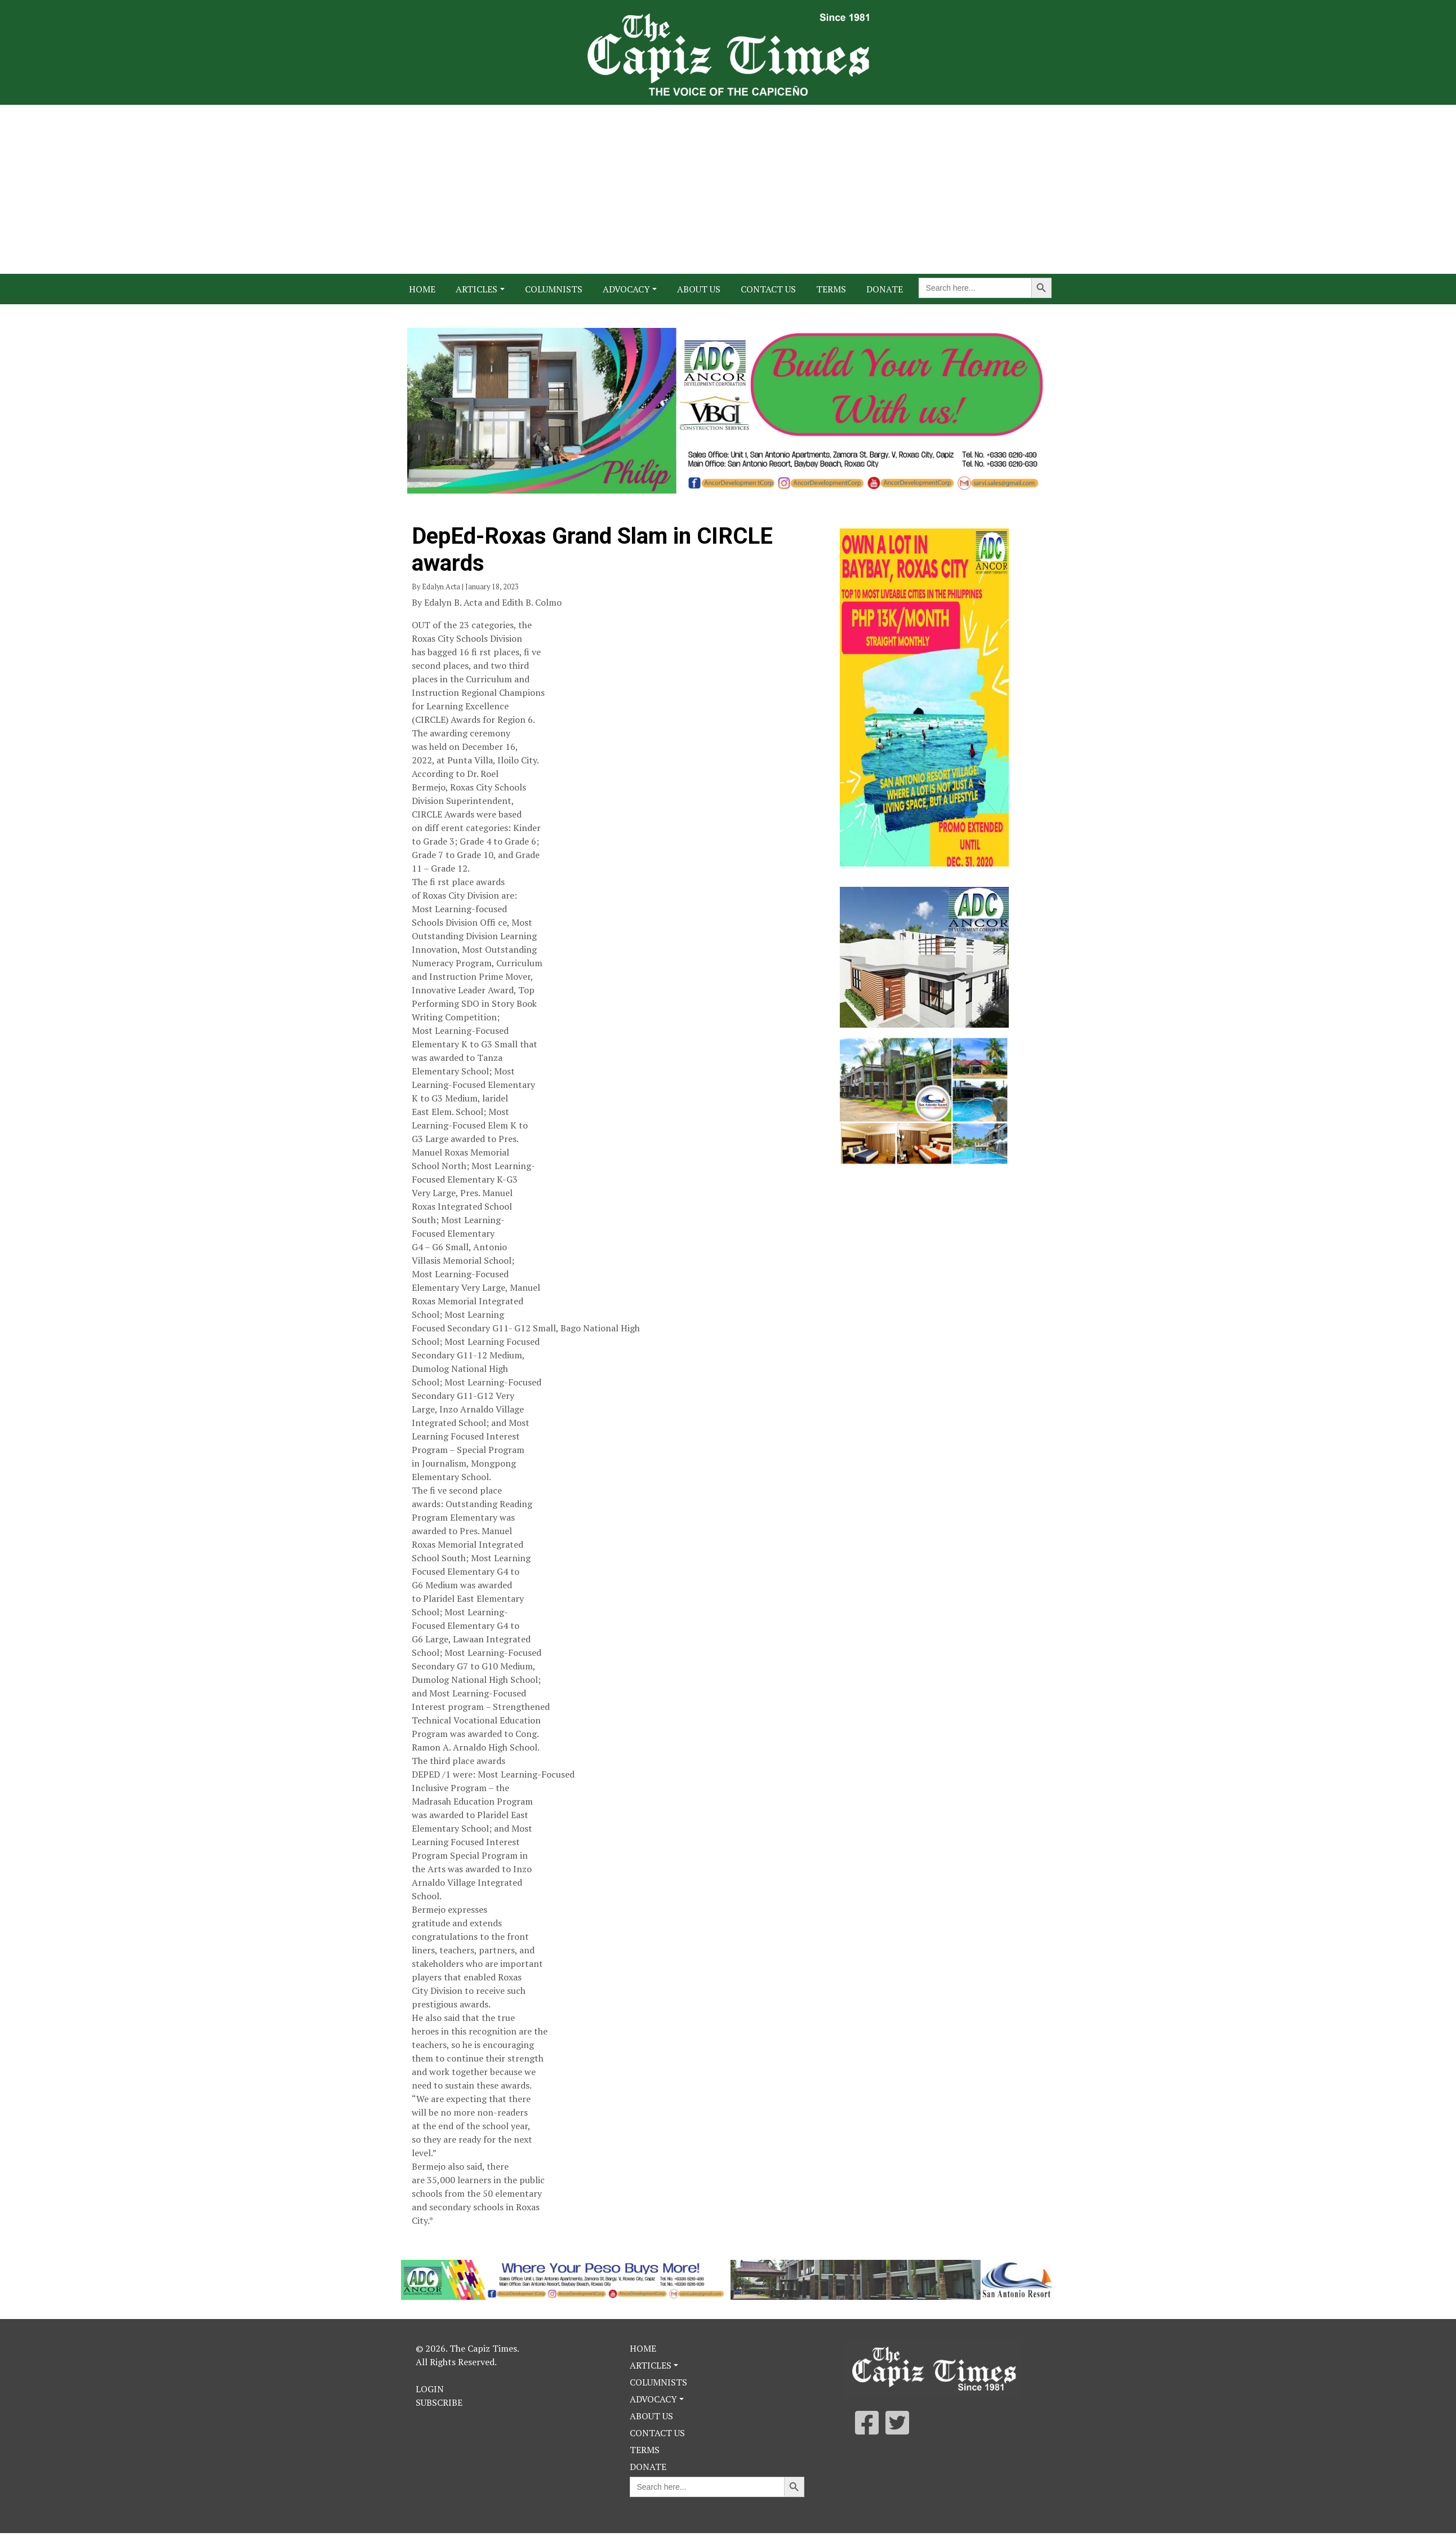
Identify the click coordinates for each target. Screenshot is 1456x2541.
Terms (831, 289)
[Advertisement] (728, 189)
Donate (884, 289)
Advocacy (626, 289)
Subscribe (439, 2402)
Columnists (553, 289)
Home (422, 289)
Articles (476, 289)
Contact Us (768, 289)
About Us (698, 289)
